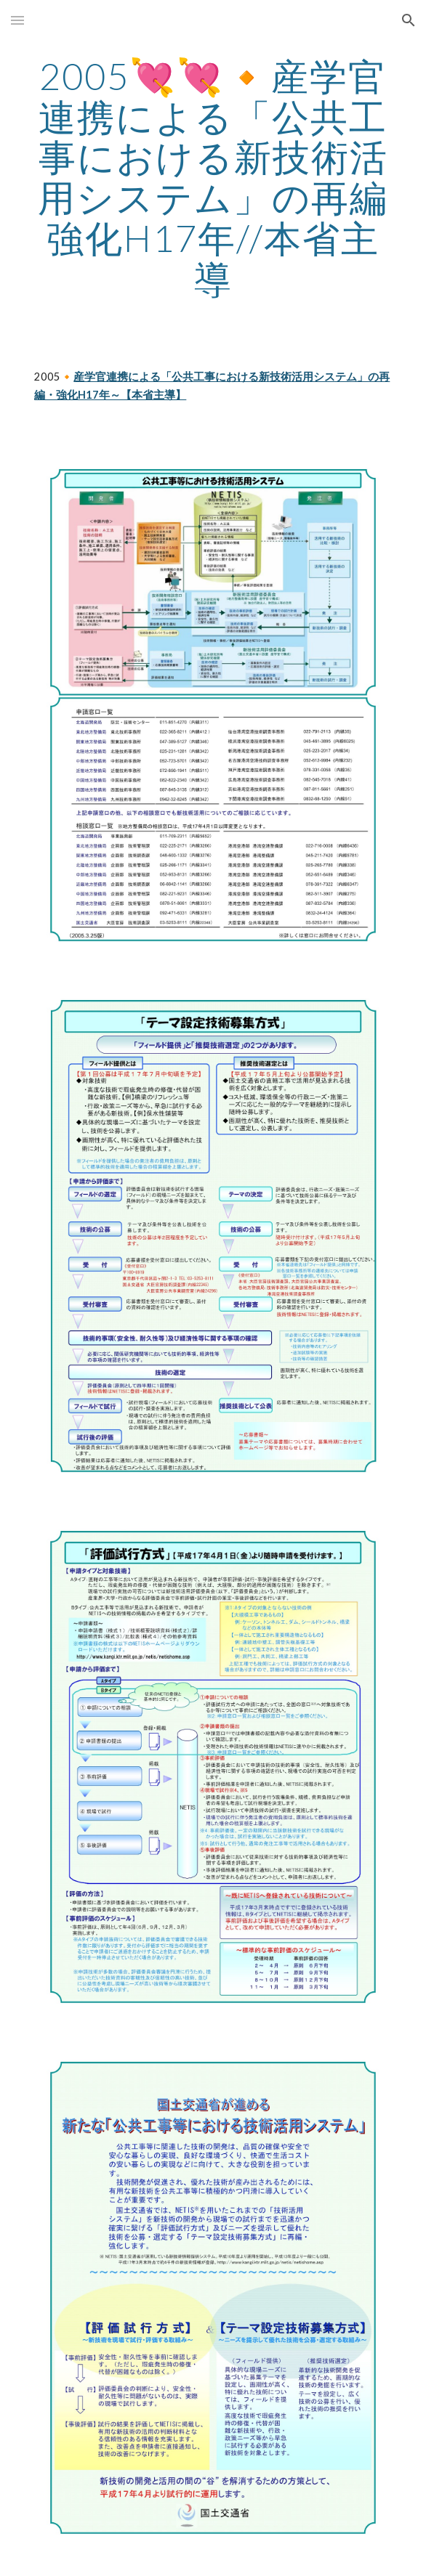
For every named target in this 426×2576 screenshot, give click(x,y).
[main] (212, 177)
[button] (17, 20)
